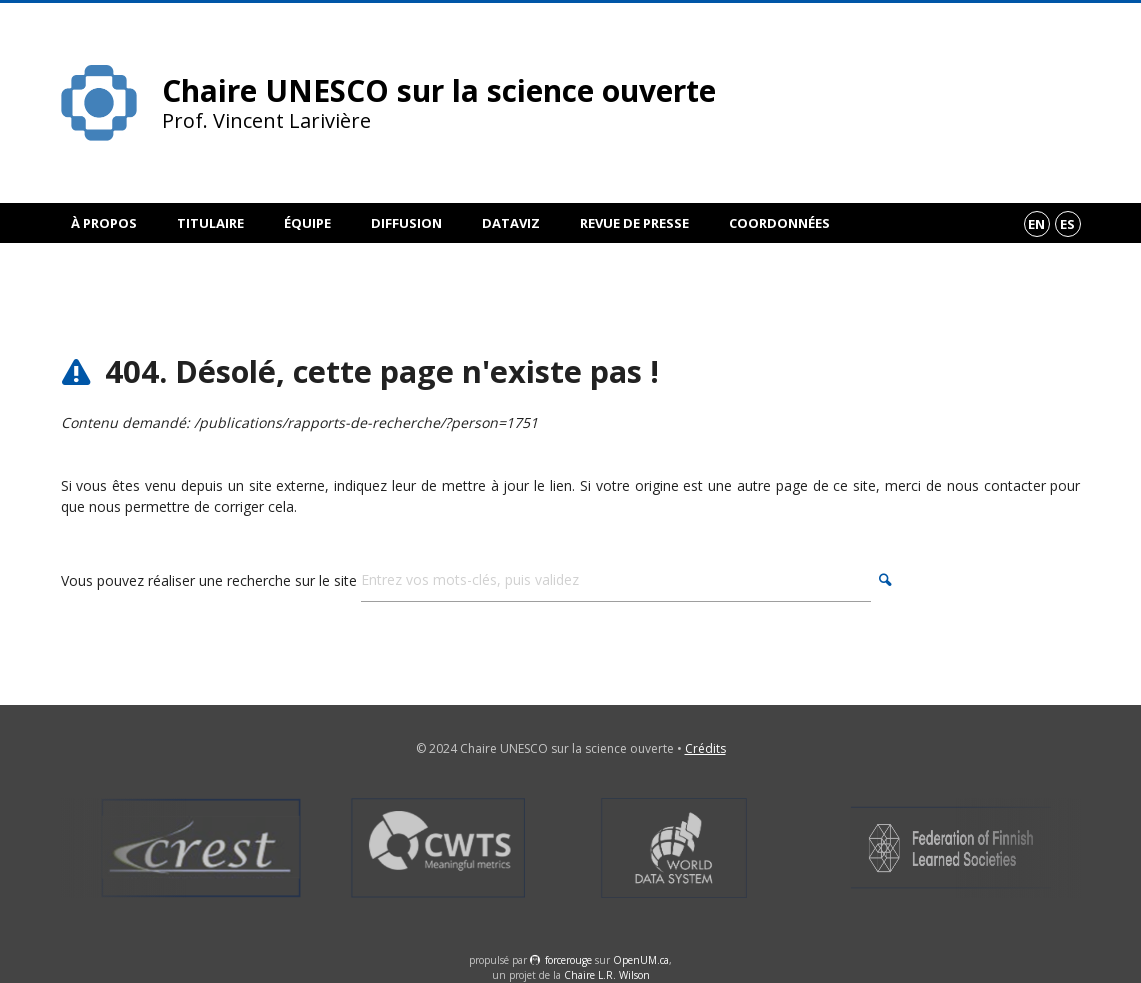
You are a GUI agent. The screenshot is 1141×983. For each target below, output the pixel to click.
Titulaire (210, 223)
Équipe (307, 223)
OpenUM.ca (641, 960)
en (1036, 224)
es (1067, 224)
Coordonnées (779, 223)
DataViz (511, 223)
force (568, 960)
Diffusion (406, 223)
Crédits (705, 748)
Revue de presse (634, 223)
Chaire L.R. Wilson (607, 975)
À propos (104, 223)
